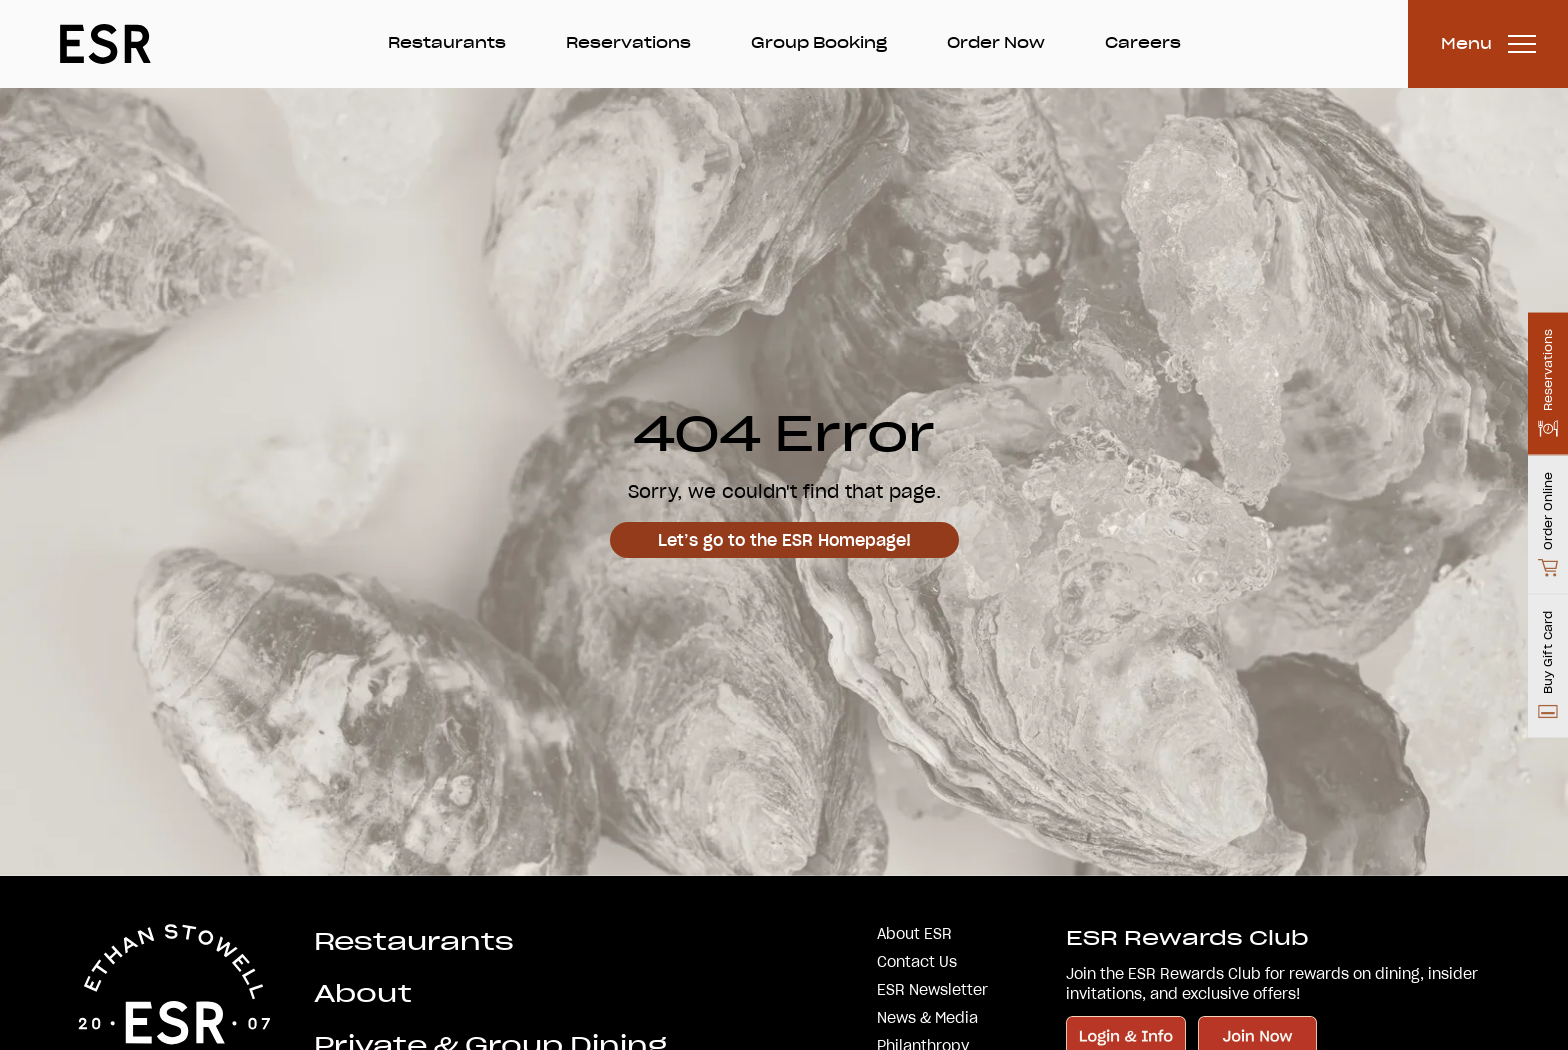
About (363, 993)
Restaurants (447, 43)
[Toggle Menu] (1488, 44)
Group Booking (819, 43)
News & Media (927, 1018)
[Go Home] (105, 44)
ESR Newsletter (932, 990)
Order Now (996, 43)
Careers (1143, 43)
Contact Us (917, 962)
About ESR (914, 934)
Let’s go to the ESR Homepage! (784, 540)
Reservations (628, 43)
